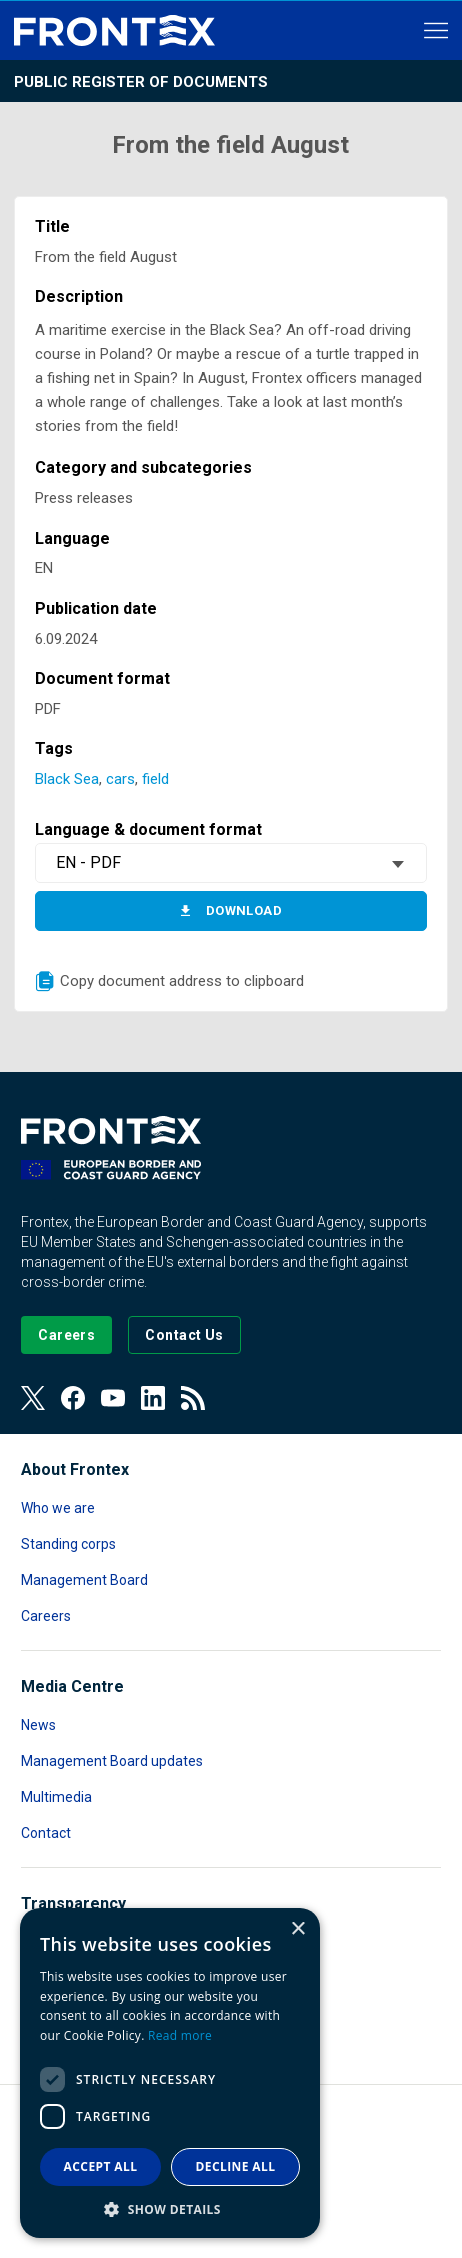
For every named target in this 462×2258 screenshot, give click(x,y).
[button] (170, 2208)
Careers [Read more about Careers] (46, 1616)
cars (120, 779)
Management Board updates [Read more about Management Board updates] (112, 1761)
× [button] (297, 1929)
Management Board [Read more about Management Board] (84, 1580)
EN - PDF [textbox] (88, 862)
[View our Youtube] (113, 1398)
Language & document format (148, 829)
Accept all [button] (101, 2166)
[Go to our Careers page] (66, 1335)
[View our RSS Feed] (193, 1398)
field (155, 779)
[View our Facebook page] (73, 1398)
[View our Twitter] (33, 1398)
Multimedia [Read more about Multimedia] (56, 1797)
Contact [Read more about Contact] (46, 1833)
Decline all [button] (236, 2166)
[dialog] (170, 2073)
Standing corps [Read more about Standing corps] (68, 1544)
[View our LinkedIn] (153, 1398)
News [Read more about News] (38, 1725)
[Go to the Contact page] (184, 1335)
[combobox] (231, 863)
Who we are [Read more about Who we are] (58, 1508)
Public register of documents (141, 82)
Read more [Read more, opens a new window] (180, 2035)
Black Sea (67, 779)
